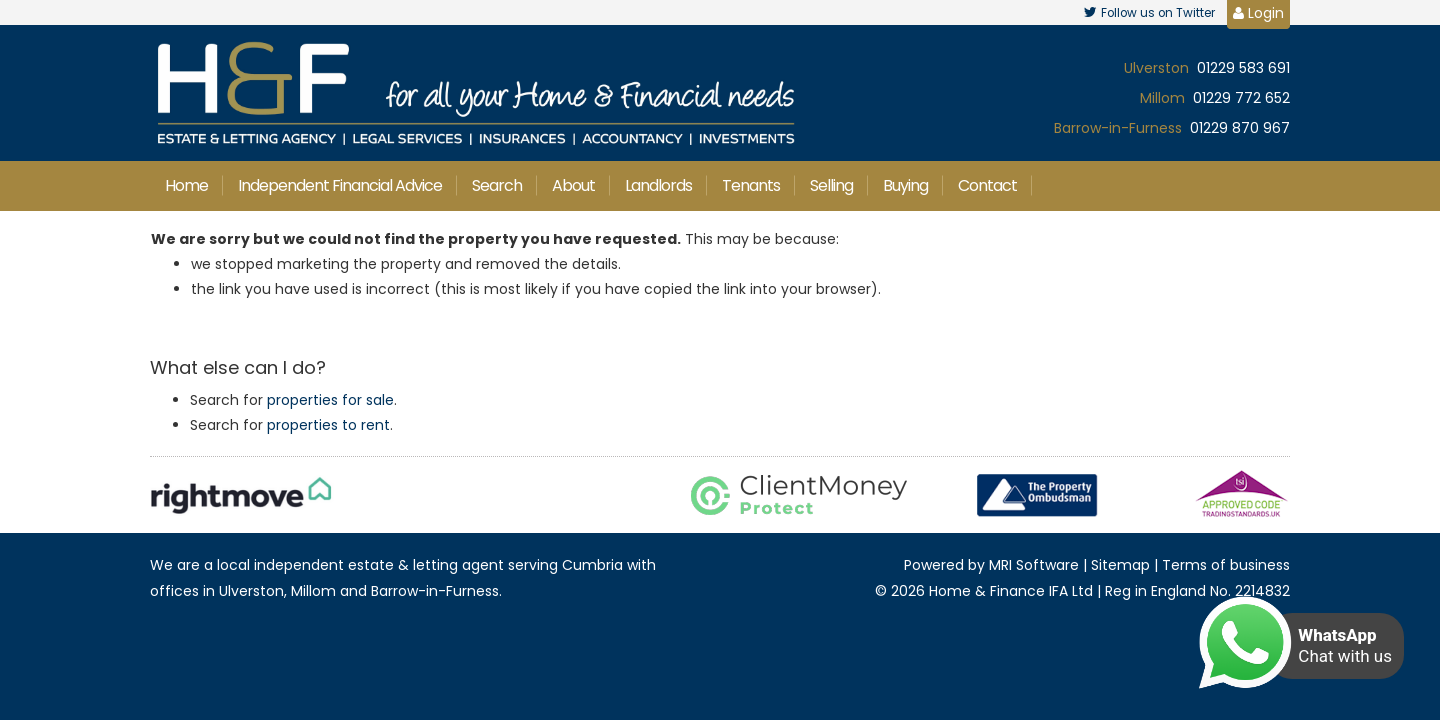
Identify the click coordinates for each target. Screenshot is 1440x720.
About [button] (573, 185)
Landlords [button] (658, 185)
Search (497, 185)
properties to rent (328, 425)
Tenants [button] (751, 185)
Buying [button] (905, 185)
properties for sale (330, 400)
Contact (987, 185)
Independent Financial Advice (340, 185)
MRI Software (1034, 565)
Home (186, 185)
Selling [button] (831, 185)
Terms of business (1226, 565)
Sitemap (1120, 565)
